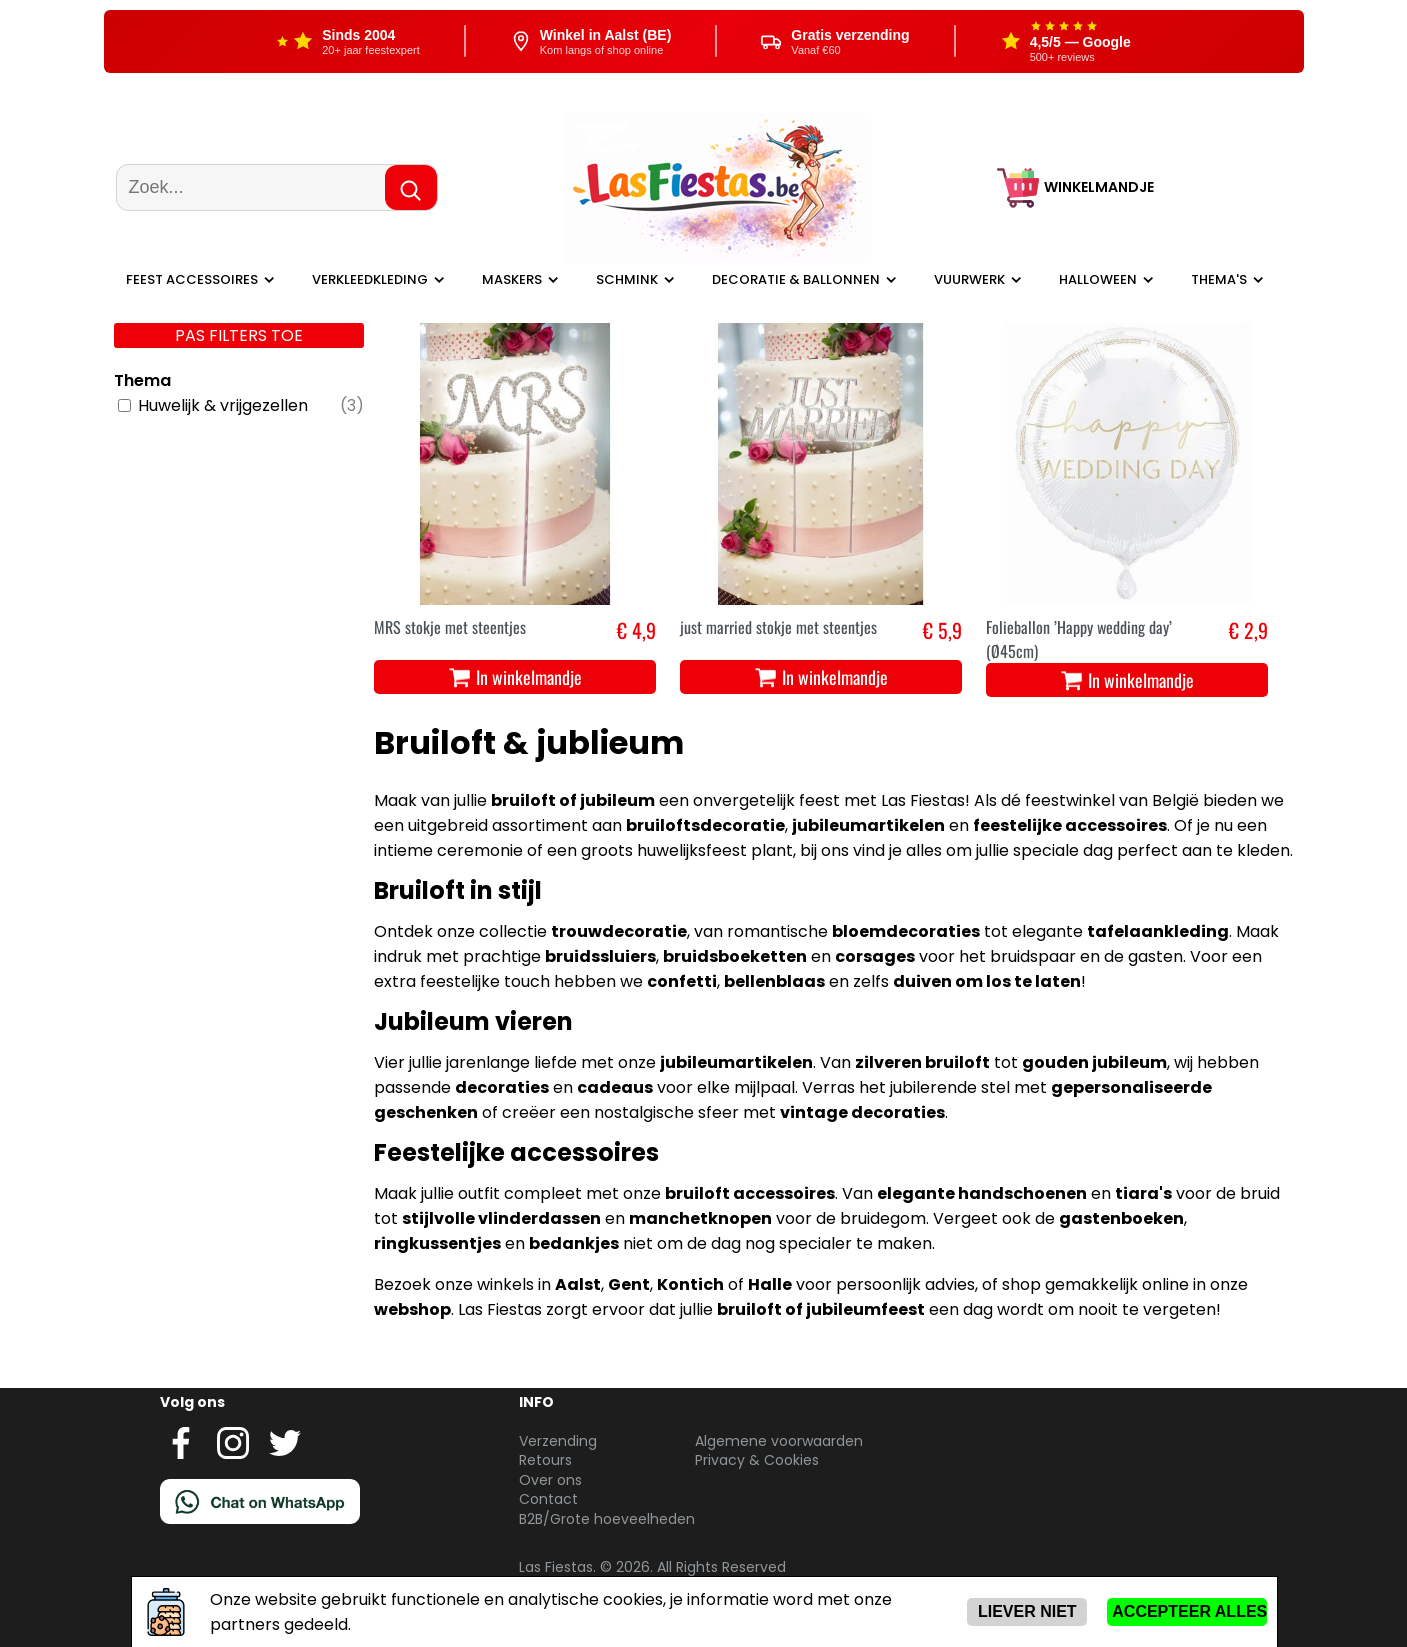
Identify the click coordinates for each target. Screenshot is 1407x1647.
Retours (545, 1460)
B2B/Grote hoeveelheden (607, 1519)
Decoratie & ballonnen (796, 279)
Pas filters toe (239, 335)
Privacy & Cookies (757, 1460)
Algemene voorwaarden (779, 1441)
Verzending (558, 1441)
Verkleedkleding (370, 279)
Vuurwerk (969, 279)
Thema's (1219, 279)
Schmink (627, 279)
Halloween (1098, 279)
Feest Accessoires (192, 279)
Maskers (512, 279)
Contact (548, 1499)
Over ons (550, 1480)
